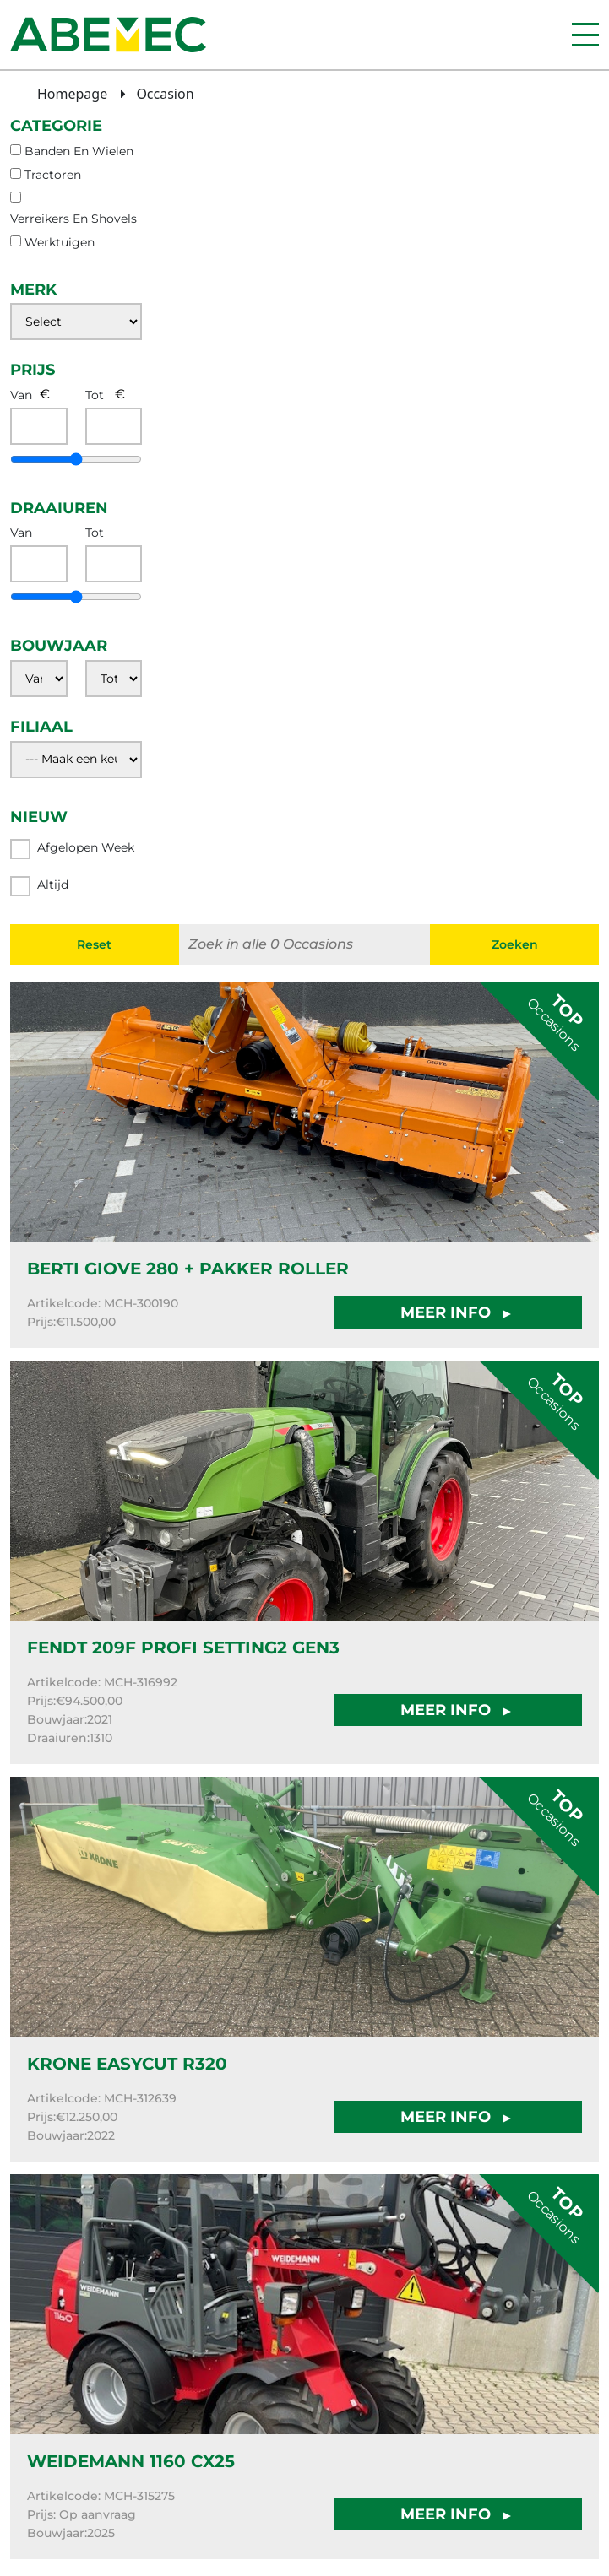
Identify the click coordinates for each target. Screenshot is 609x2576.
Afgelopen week (72, 849)
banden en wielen (78, 151)
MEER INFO (457, 1312)
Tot (94, 395)
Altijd (39, 886)
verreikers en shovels (73, 218)
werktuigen (59, 242)
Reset (94, 944)
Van (21, 395)
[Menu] (585, 34)
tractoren (52, 174)
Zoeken (515, 944)
